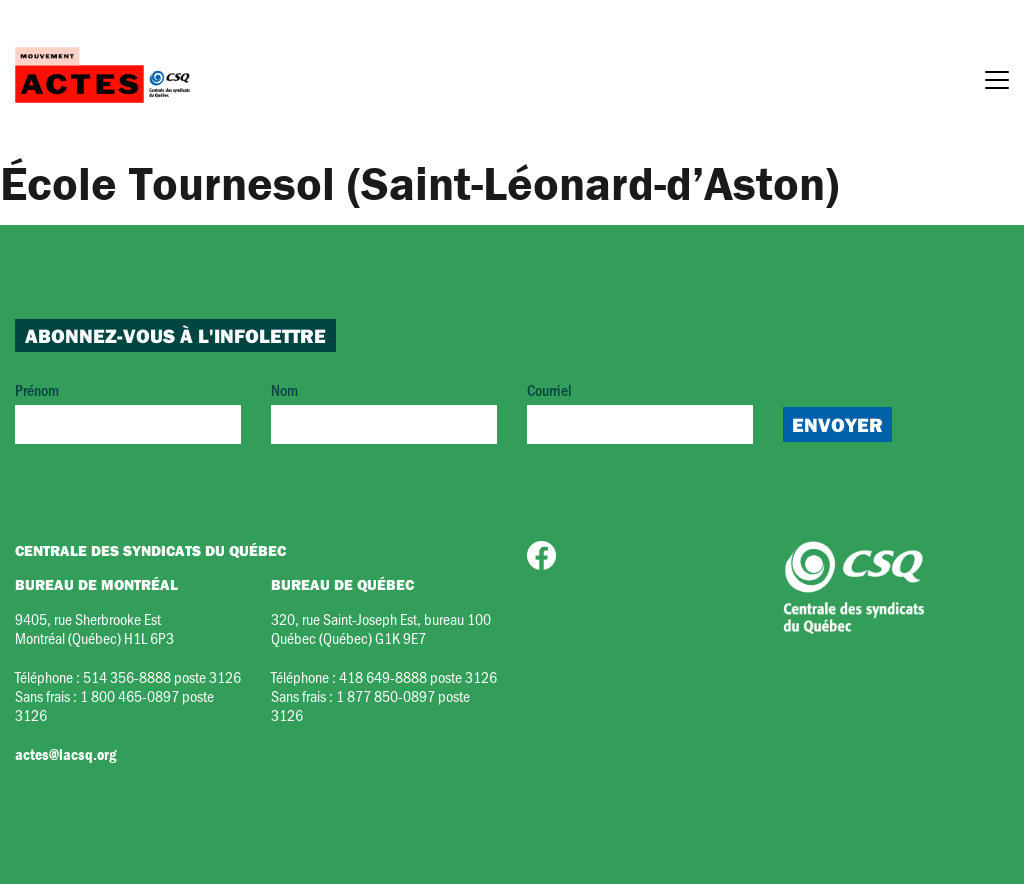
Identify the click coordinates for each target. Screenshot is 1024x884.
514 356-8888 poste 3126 (162, 676)
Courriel (640, 411)
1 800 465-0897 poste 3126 (114, 705)
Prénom (128, 411)
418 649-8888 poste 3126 (418, 676)
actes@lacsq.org (65, 754)
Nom (384, 411)
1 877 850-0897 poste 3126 (370, 705)
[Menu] (997, 83)
